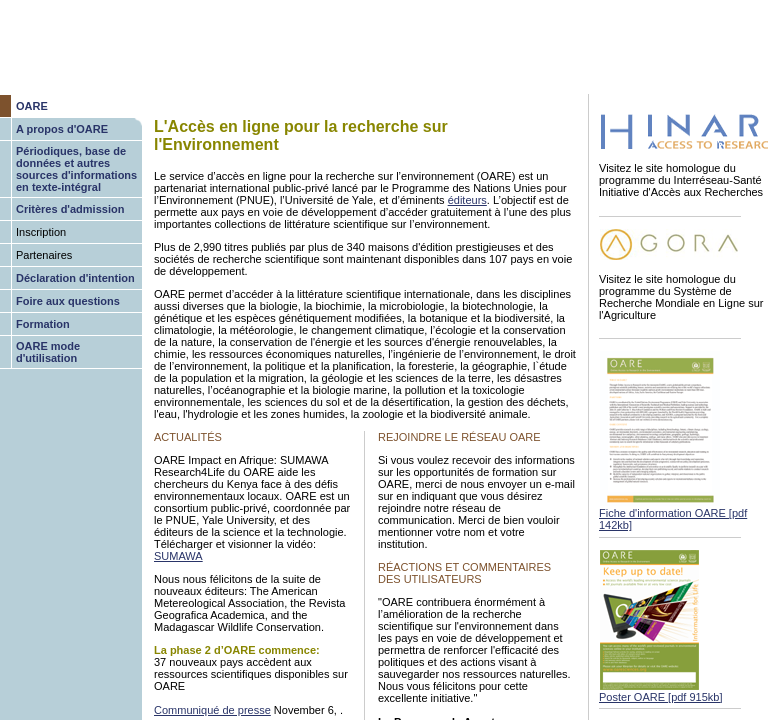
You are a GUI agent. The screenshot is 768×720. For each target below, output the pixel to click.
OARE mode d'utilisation (48, 352)
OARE (32, 106)
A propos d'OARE (62, 129)
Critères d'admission (70, 209)
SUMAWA (178, 556)
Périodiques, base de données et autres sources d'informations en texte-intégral (76, 169)
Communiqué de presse (212, 710)
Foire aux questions (68, 301)
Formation (43, 324)
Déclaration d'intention (75, 278)
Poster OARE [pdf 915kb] (661, 697)
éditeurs (467, 200)
